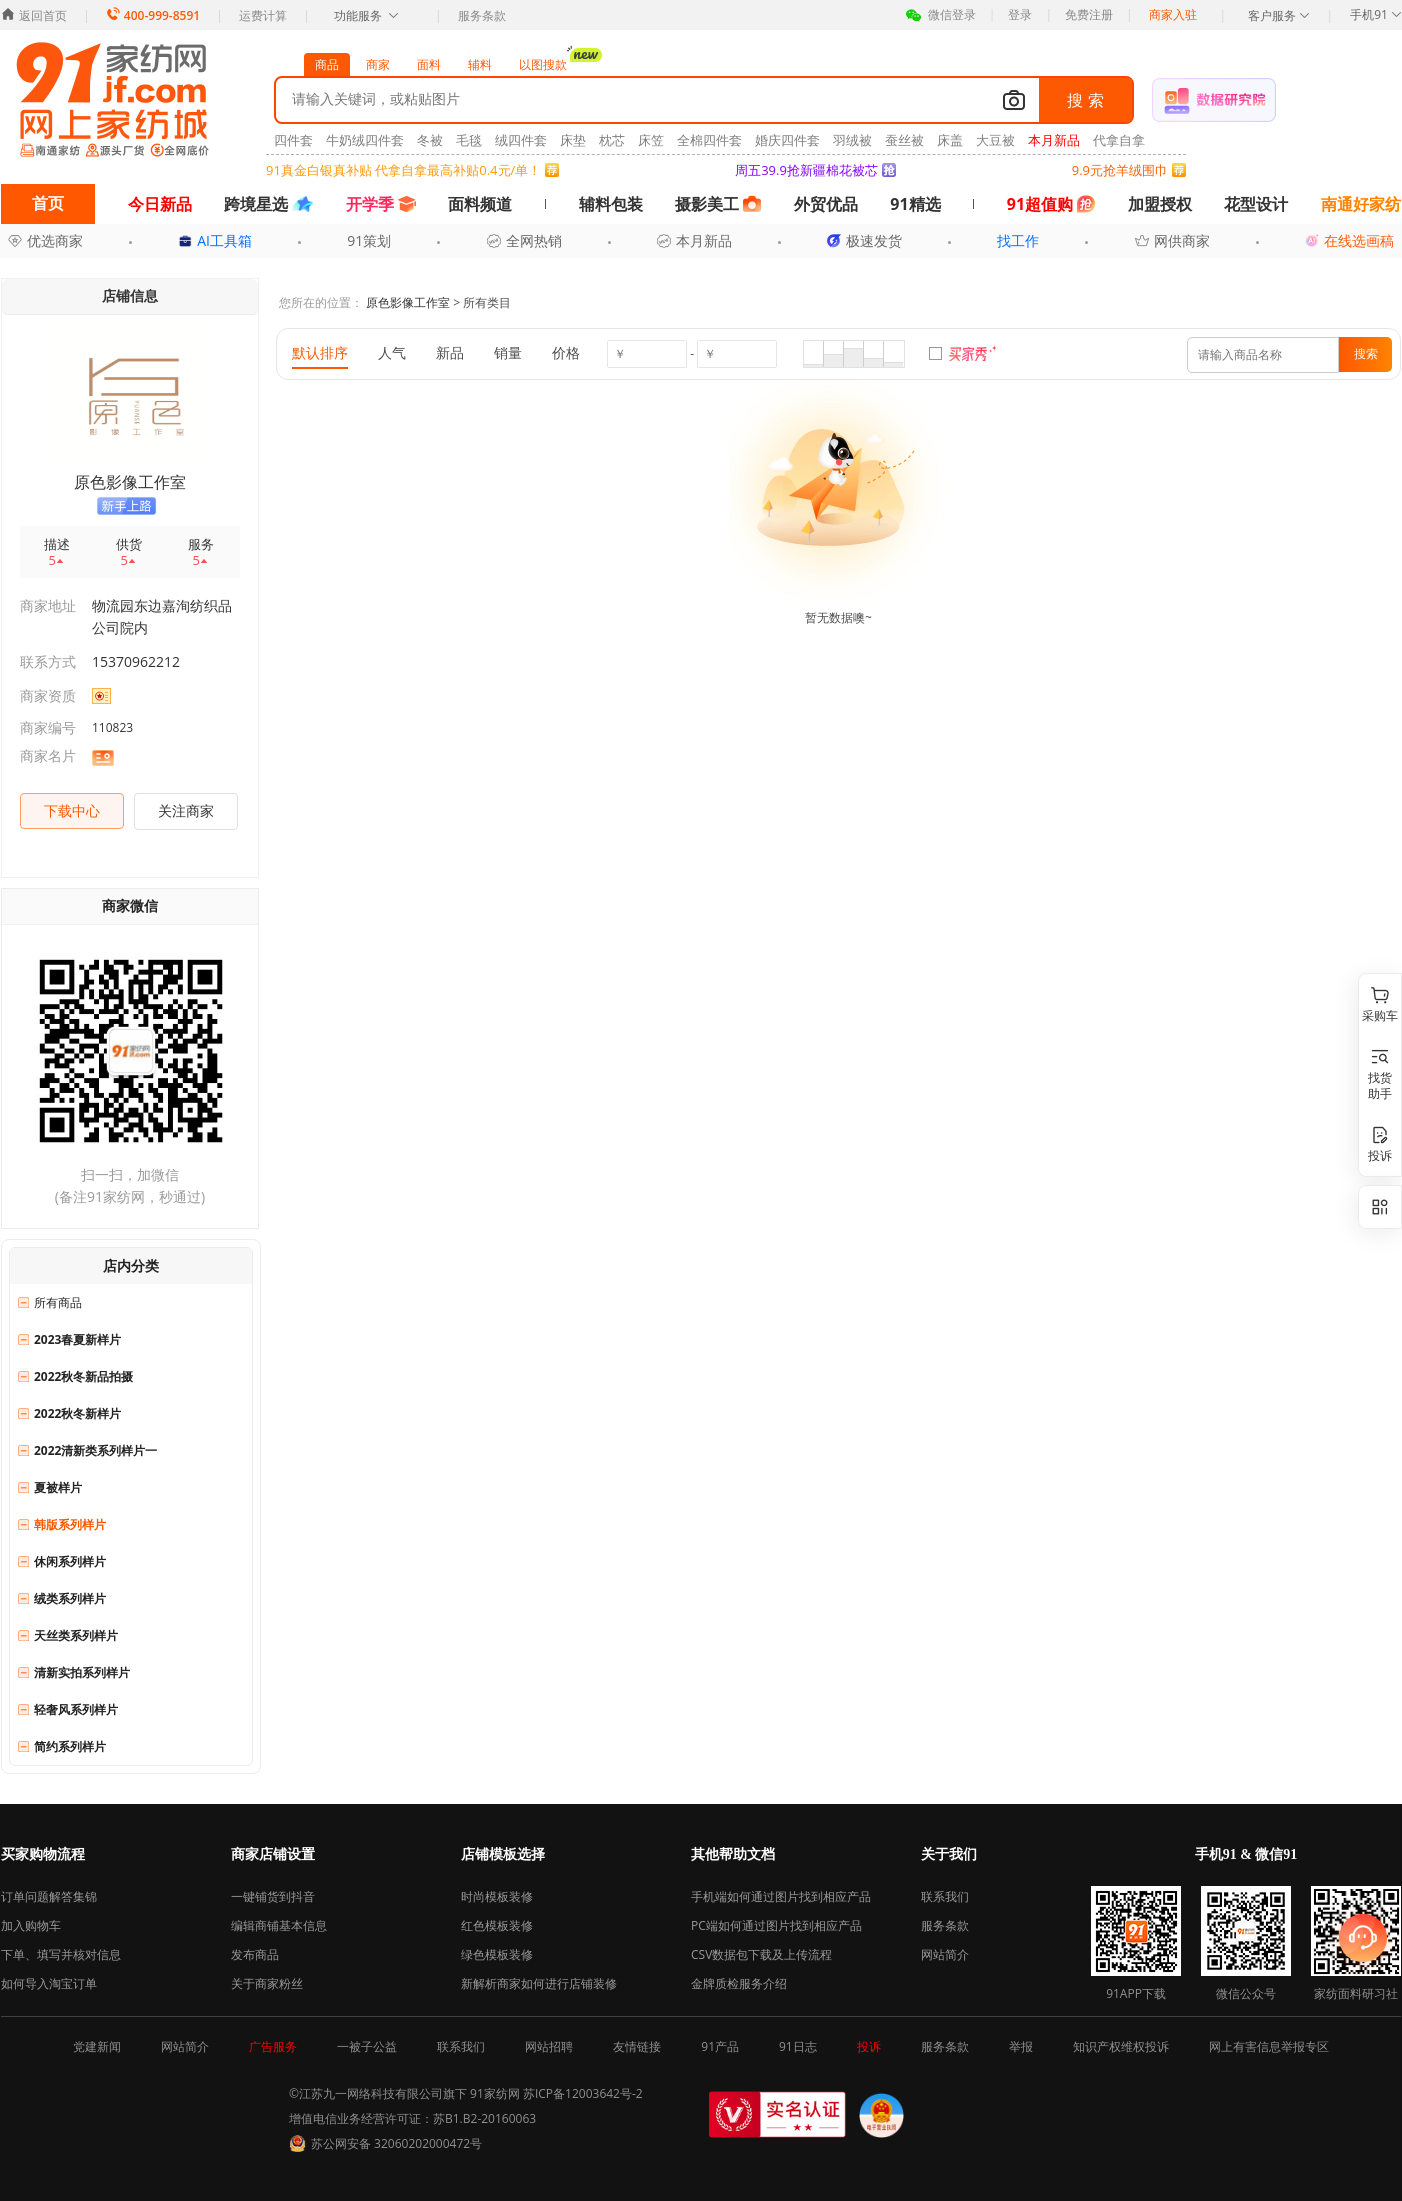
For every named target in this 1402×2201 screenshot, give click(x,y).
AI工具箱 (215, 240)
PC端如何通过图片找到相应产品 (776, 1925)
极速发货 (864, 240)
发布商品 (255, 1954)
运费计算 (263, 15)
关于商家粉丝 (267, 1983)
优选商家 (45, 240)
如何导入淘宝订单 (49, 1983)
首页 (48, 203)
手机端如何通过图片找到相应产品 (781, 1896)
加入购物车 (31, 1925)
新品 (450, 352)
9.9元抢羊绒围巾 (1120, 170)
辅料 (480, 64)
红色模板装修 (497, 1925)
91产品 (720, 2046)
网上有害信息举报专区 (1269, 2046)
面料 (429, 64)
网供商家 (1172, 240)
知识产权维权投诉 (1121, 2046)
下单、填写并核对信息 (61, 1954)
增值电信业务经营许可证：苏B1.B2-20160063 (412, 2118)
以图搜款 (548, 63)
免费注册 (1089, 14)
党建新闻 (97, 2046)
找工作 (1018, 240)
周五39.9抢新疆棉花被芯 (806, 170)
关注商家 (186, 810)
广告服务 (273, 2046)
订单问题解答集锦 (49, 1896)
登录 (1020, 14)
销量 (508, 352)
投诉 (869, 2046)
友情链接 (637, 2046)
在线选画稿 (1349, 240)
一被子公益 (367, 2046)
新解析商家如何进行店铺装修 (539, 1983)
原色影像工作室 (408, 302)
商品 (327, 64)
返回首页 (34, 15)
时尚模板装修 (497, 1896)
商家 (378, 64)
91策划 (369, 240)
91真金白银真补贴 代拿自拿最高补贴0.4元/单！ (403, 170)
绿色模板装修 (497, 1954)
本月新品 (694, 240)
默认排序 (320, 352)
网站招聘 (549, 2046)
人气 (392, 352)
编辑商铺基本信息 (279, 1925)
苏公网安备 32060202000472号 (396, 2143)
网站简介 (945, 1954)
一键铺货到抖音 (273, 1896)
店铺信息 (130, 295)
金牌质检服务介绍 (739, 1983)
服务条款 (482, 15)
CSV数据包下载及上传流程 (761, 1954)
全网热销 (524, 240)
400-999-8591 (153, 15)
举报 (1021, 2046)
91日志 (798, 2046)
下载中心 (72, 810)
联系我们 (945, 1896)
